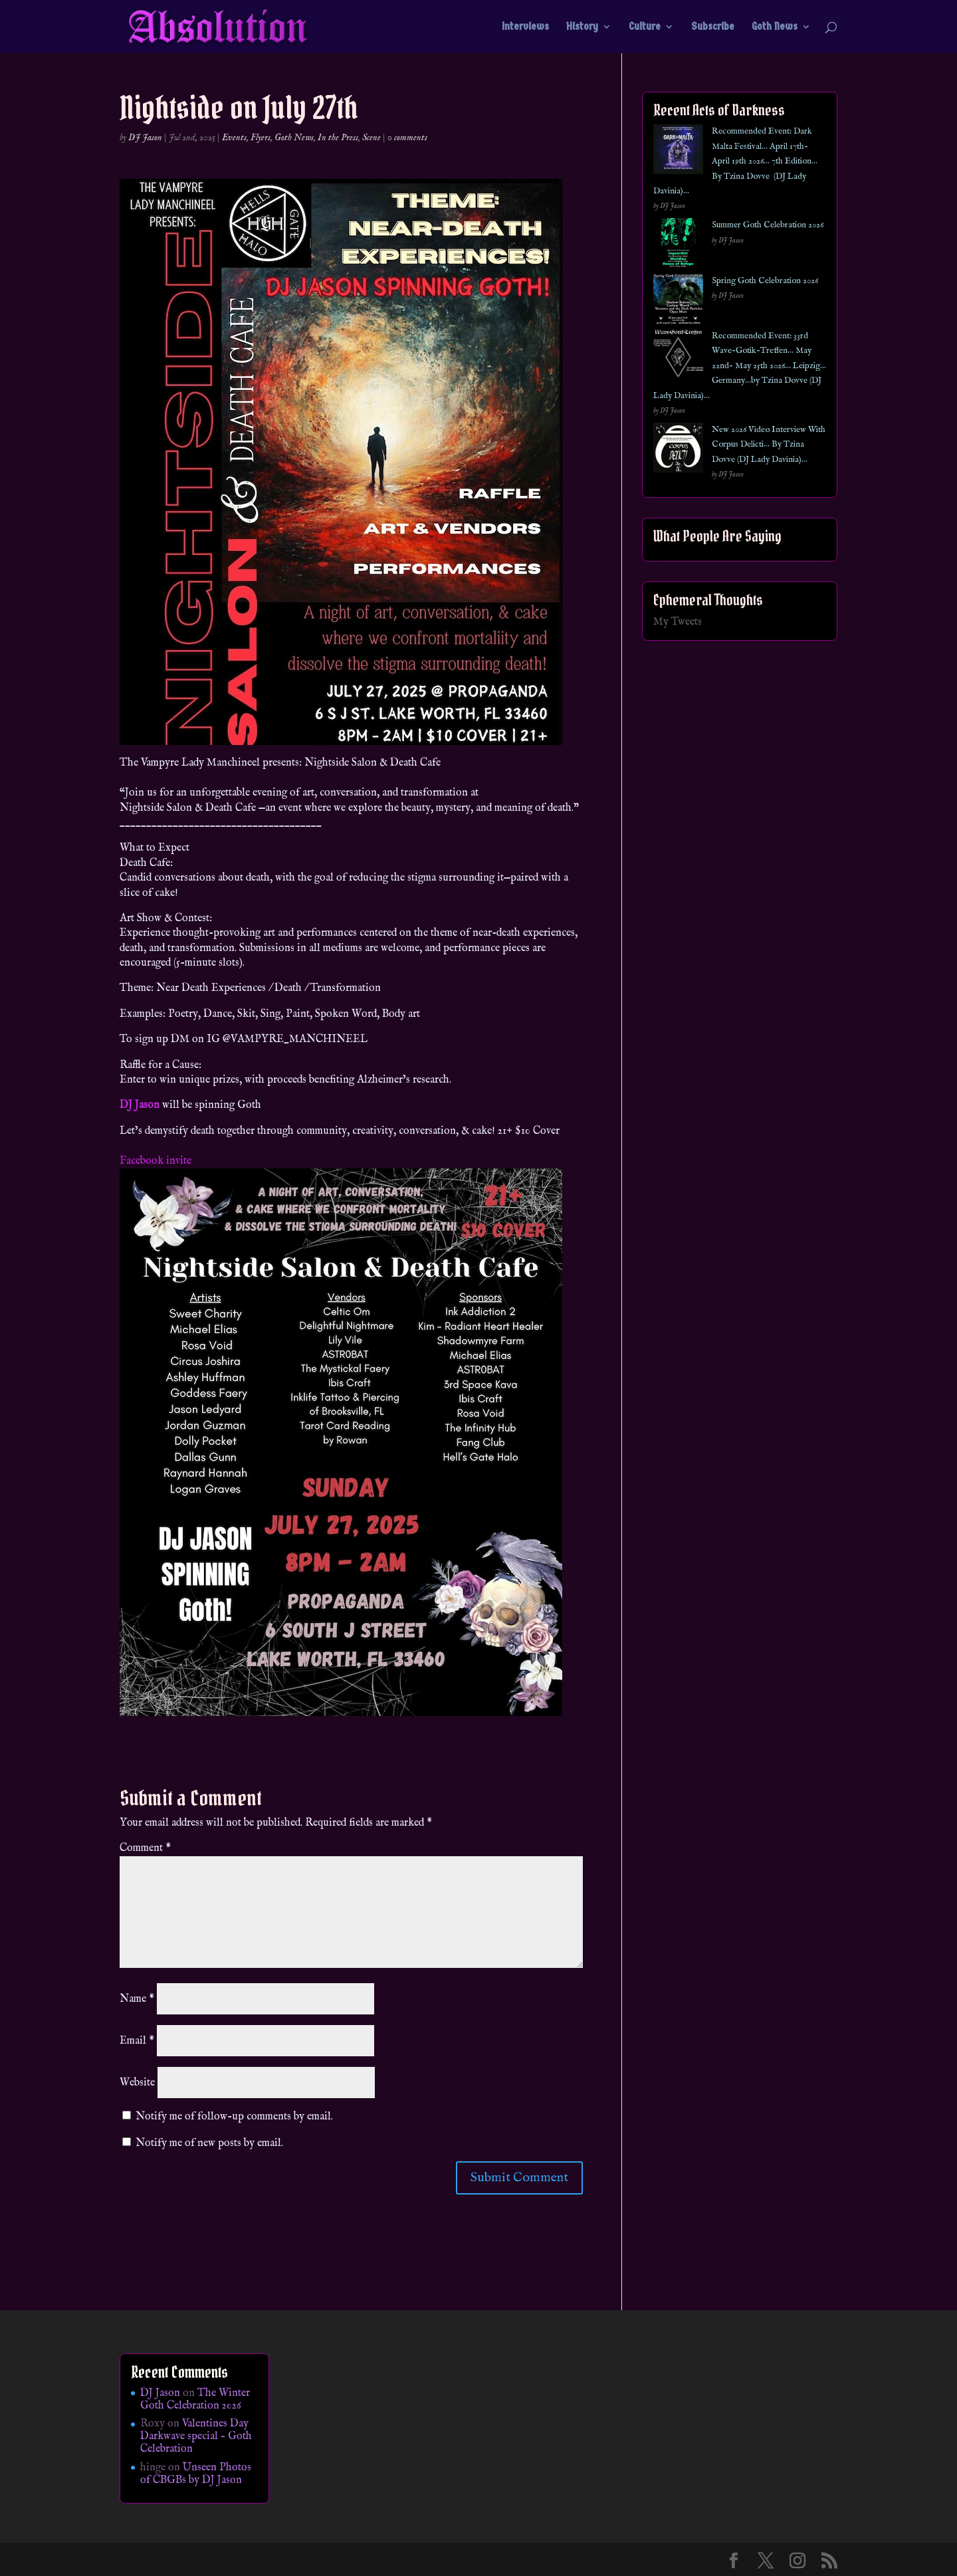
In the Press (338, 138)
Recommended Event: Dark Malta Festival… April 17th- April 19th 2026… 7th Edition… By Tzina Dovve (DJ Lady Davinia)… (735, 161)
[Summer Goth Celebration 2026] (678, 245)
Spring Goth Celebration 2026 (765, 280)
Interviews (525, 27)
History (582, 27)
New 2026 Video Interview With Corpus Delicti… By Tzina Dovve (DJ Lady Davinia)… (768, 444)
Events (234, 138)
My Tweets (677, 622)
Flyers (260, 138)
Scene (371, 138)
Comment (145, 1848)
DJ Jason (145, 138)
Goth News (775, 27)
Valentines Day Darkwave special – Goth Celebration (196, 2436)
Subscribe (712, 27)
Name (137, 1999)
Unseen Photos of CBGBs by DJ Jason (195, 2474)
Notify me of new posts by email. (209, 2143)
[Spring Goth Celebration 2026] (678, 301)
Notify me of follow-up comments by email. (234, 2116)
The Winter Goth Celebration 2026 (195, 2400)
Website (137, 2083)
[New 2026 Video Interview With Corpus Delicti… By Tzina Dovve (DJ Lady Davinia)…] (678, 450)
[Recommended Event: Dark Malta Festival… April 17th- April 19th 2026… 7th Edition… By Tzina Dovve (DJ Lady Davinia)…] (678, 151)
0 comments (407, 138)
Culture (645, 27)
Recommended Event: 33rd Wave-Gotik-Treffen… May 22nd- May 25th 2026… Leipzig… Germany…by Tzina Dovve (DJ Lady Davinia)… (739, 365)
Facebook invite (155, 1161)
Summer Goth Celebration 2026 (767, 225)
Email (137, 2041)
